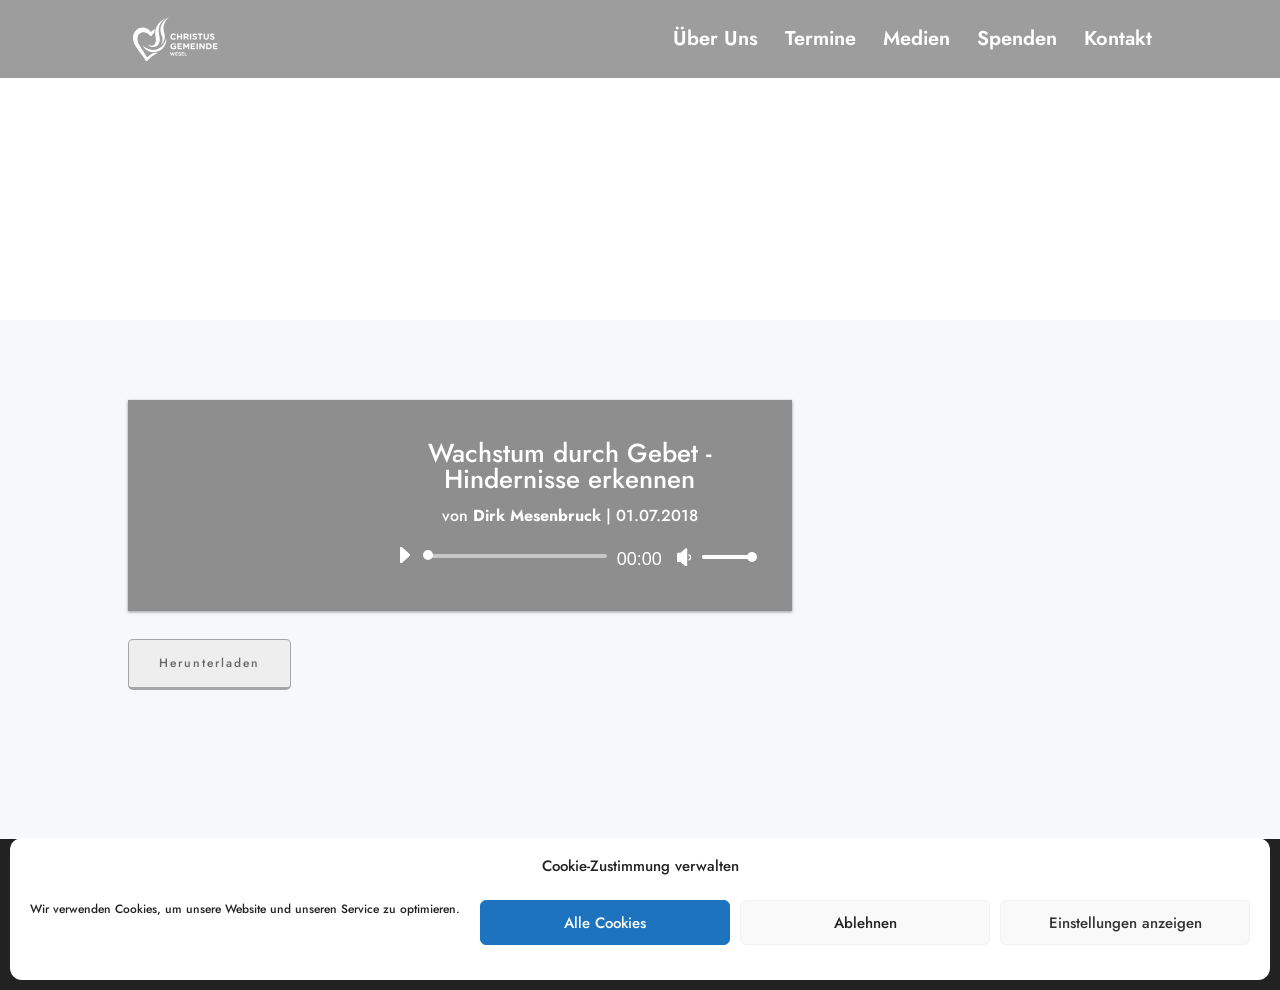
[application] (570, 556)
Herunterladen (209, 663)
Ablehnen (865, 923)
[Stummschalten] (684, 557)
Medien (916, 42)
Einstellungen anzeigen (1125, 923)
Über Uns (715, 42)
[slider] (518, 556)
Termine (820, 42)
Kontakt (1118, 42)
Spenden (1017, 42)
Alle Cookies (605, 923)
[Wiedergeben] (404, 555)
